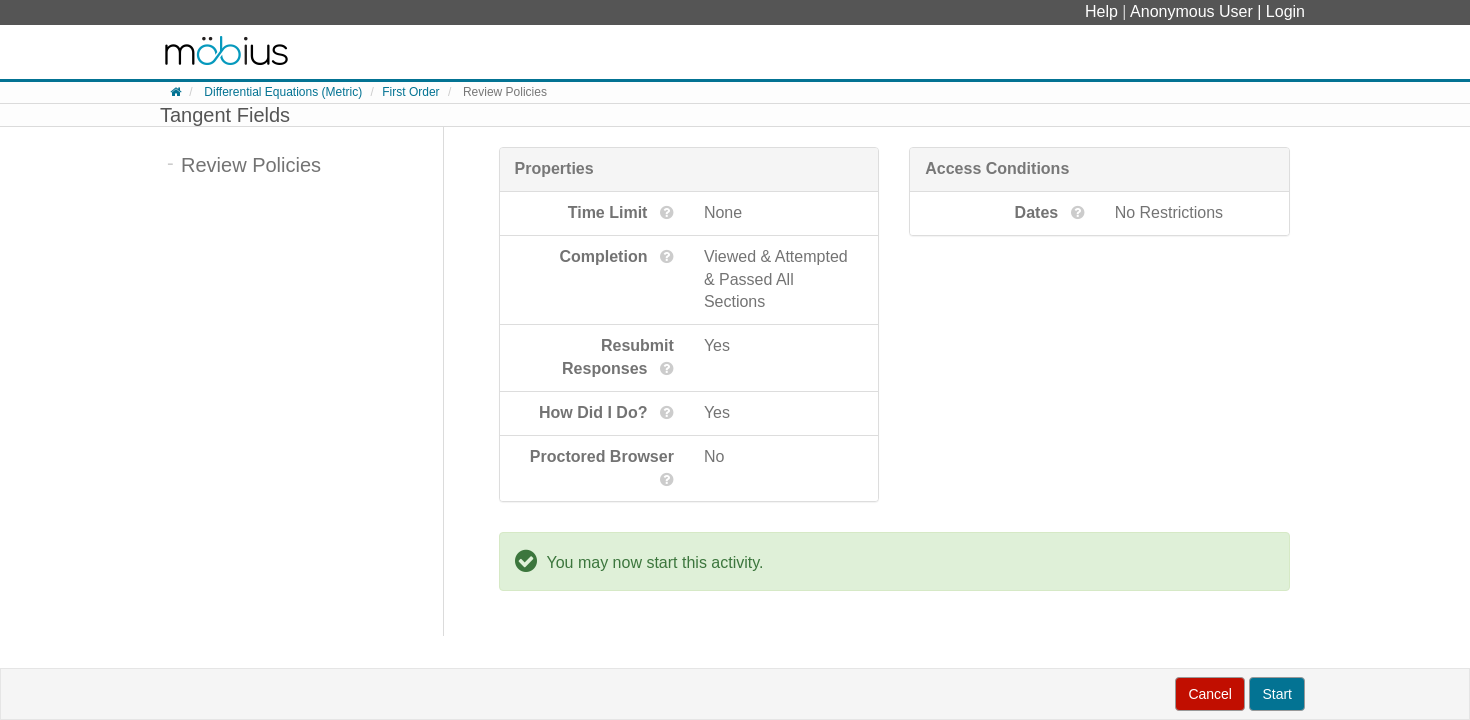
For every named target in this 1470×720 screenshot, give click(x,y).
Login (1285, 11)
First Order (410, 92)
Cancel (1210, 694)
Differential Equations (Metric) (283, 92)
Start (1277, 694)
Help (1103, 11)
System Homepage (226, 52)
